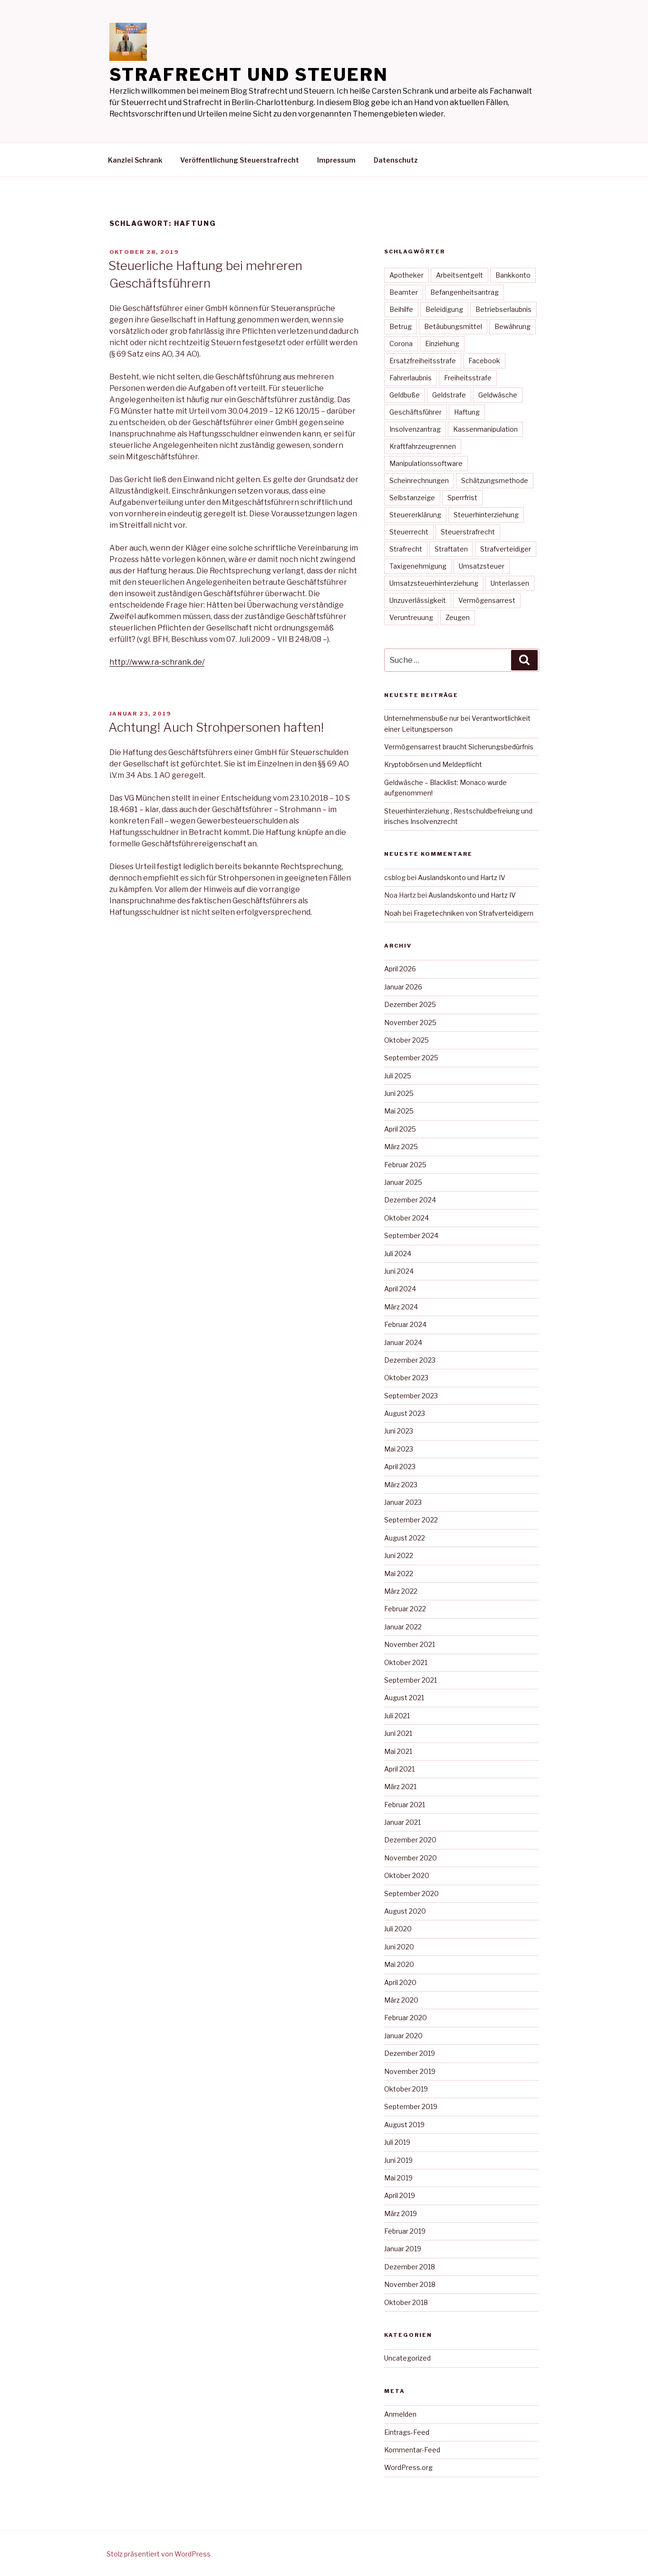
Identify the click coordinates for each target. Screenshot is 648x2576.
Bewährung (512, 326)
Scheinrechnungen (419, 480)
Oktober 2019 (406, 2089)
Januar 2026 (403, 987)
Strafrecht (405, 549)
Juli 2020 (398, 1929)
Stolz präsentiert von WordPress (158, 2554)
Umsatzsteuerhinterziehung (433, 583)
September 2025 (411, 1058)
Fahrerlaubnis (410, 378)
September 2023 (411, 1396)
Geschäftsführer (415, 412)
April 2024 (400, 1289)
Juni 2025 (399, 1093)
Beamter (403, 292)
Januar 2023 (403, 1502)
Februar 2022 (405, 1609)
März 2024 (401, 1307)
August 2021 (404, 1698)
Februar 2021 (404, 1805)
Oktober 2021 (405, 1662)
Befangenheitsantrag (464, 292)
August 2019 (404, 2125)
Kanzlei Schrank (135, 160)
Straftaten (451, 549)
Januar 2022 (403, 1627)
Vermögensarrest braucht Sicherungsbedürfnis (458, 747)
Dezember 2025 (410, 1004)
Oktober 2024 (406, 1218)
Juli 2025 (397, 1076)
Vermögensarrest (486, 600)
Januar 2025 (403, 1182)
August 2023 (404, 1413)
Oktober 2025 (406, 1040)
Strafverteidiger (505, 549)
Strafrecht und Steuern (248, 74)
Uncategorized (407, 2358)
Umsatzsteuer (481, 566)
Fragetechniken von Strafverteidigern (473, 913)
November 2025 (410, 1022)
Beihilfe (401, 309)
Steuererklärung (415, 515)
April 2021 (399, 1769)
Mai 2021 (398, 1751)
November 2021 (409, 1644)
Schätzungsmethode (494, 480)
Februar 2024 (405, 1324)
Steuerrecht (408, 532)
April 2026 (400, 969)
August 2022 (404, 1538)
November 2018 (409, 2284)
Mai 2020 (399, 1964)
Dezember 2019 (409, 2053)
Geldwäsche (497, 395)
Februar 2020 (405, 2018)
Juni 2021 (398, 1733)
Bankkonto (513, 275)
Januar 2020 (403, 2036)
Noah (392, 913)
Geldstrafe (449, 395)
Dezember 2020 (410, 1840)
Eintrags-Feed (406, 2432)
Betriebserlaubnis (503, 309)
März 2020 (401, 2000)
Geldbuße (404, 395)
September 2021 (410, 1680)
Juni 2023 (398, 1431)
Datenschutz (396, 160)
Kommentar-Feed (412, 2450)
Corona (401, 343)
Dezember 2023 (409, 1360)
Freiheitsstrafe (468, 378)
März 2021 (400, 1786)
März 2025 (401, 1147)
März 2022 (400, 1591)
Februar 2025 (405, 1165)
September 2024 (411, 1235)
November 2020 (410, 1858)
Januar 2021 (402, 1822)
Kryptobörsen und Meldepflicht (433, 764)
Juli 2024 (397, 1253)
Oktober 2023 (406, 1378)
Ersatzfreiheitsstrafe (422, 361)
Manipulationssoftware (426, 463)
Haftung (467, 412)
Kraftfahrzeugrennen (422, 446)
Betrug (400, 326)
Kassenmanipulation (485, 429)
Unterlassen (510, 583)
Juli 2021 (397, 1716)
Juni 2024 (399, 1271)
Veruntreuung (411, 617)
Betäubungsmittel (453, 326)
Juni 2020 (399, 1947)
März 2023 (400, 1485)
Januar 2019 (402, 2249)
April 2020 (400, 1982)
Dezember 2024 (410, 1200)
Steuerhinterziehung (486, 515)
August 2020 (405, 1911)
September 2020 (411, 1893)
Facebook (484, 361)
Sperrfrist (462, 498)
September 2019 (410, 2106)
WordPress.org (408, 2467)
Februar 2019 (405, 2231)
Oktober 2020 (406, 1875)
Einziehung (442, 343)
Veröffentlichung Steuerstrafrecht (239, 160)
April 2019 (399, 2195)
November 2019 (409, 2071)
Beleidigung (444, 309)
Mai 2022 (398, 1573)
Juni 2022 (398, 1555)
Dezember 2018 (409, 2267)
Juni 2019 (398, 2160)
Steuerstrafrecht (468, 532)
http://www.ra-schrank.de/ (156, 662)
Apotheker (406, 275)
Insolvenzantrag (415, 429)
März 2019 (400, 2213)
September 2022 (411, 1520)
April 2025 (400, 1129)
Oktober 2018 (406, 2302)
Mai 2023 (398, 1449)
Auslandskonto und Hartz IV (461, 877)
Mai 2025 (399, 1111)
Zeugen (457, 617)
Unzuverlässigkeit (417, 600)
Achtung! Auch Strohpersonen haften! (216, 727)
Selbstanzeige (412, 498)
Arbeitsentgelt (459, 275)
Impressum (336, 160)
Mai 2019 (398, 2178)
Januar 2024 (403, 1342)
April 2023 (400, 1466)
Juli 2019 (397, 2142)
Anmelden (400, 2414)
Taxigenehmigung (417, 566)
